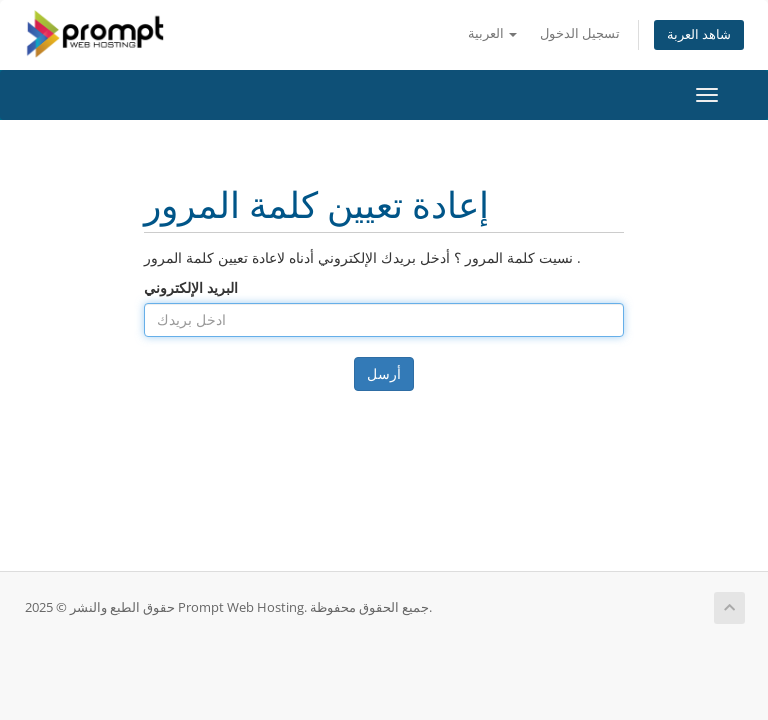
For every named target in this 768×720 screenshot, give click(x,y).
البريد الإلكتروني (191, 287)
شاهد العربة (699, 34)
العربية (492, 33)
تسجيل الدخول (580, 33)
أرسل (384, 373)
